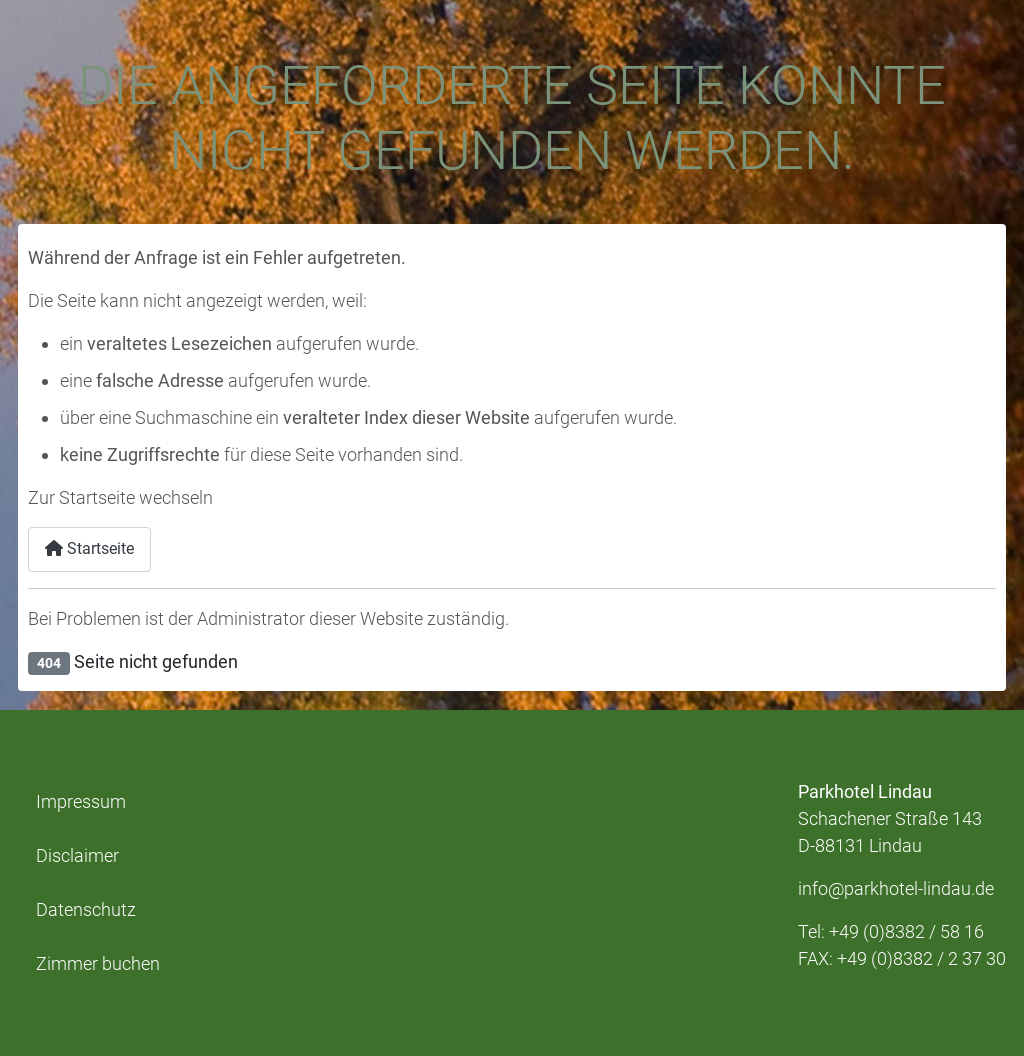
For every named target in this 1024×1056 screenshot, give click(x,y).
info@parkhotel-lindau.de (896, 888)
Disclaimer (77, 856)
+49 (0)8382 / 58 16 (906, 931)
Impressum (81, 802)
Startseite (89, 548)
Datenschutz (86, 910)
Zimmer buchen (98, 964)
